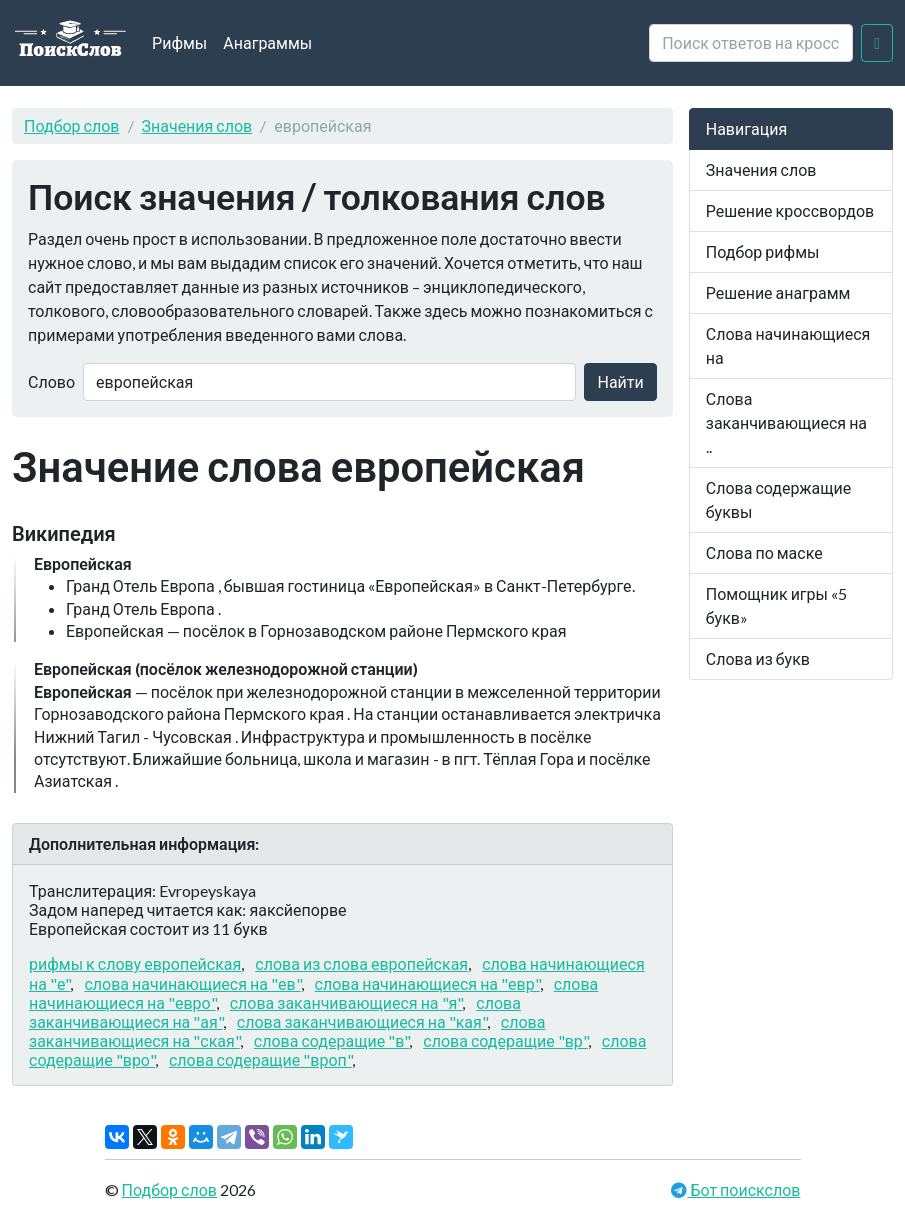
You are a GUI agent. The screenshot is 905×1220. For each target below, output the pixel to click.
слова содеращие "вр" (505, 1040)
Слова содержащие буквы (779, 499)
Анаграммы (267, 42)
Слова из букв (758, 658)
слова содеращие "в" (331, 1040)
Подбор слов (72, 125)
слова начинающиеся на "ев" (192, 983)
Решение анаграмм (778, 292)
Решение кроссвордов (790, 210)
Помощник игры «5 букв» (776, 605)
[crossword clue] (751, 43)
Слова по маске (764, 552)
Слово (51, 381)
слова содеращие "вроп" (260, 1059)
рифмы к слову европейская (135, 963)
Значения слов (197, 125)
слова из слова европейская (361, 963)
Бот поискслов (743, 1189)
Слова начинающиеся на (788, 345)
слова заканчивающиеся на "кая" (362, 1021)
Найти (620, 381)
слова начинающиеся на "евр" (427, 983)
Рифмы (179, 42)
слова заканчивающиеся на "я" (346, 1002)
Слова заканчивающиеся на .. (786, 422)
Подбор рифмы (763, 251)
